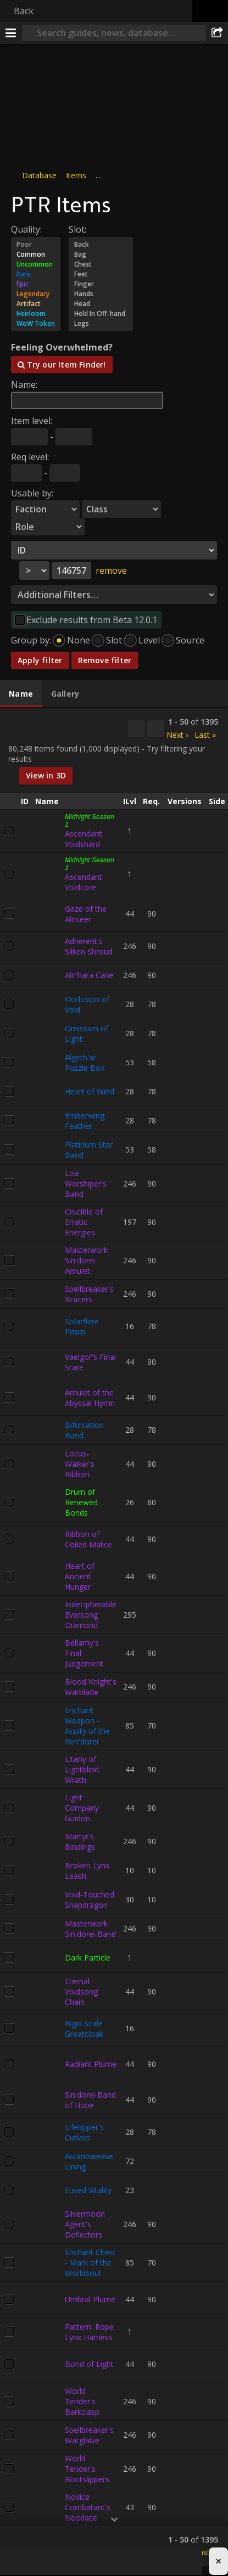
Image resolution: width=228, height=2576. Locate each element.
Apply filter (40, 660)
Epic (35, 284)
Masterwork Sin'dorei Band (90, 1928)
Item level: (31, 421)
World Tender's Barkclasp (82, 2401)
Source (190, 640)
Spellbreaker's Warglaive (89, 2435)
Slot (114, 640)
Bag (101, 254)
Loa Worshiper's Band (86, 1183)
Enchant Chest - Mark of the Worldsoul (90, 2262)
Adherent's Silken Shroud (89, 946)
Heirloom (35, 314)
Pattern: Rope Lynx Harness (89, 2331)
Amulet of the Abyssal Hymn (90, 1397)
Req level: (30, 457)
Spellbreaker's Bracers (89, 1294)
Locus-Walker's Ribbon (79, 1463)
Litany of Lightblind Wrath (82, 1769)
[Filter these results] (155, 728)
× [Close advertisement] (218, 2562)
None (78, 640)
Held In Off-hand (101, 314)
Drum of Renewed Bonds (81, 1502)
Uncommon (35, 264)
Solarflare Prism (82, 1326)
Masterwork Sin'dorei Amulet (86, 1260)
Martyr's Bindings (80, 1841)
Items (76, 175)
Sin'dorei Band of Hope (90, 2099)
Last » (205, 735)
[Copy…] (136, 728)
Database (39, 175)
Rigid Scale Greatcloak (84, 2028)
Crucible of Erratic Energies (84, 1222)
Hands (101, 294)
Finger (101, 284)
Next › (177, 735)
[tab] (21, 694)
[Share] (217, 33)
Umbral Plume (90, 2299)
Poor (35, 245)
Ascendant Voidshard (83, 838)
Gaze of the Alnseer (86, 913)
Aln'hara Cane (89, 975)
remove (111, 570)
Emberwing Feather (84, 1120)
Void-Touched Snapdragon (89, 1899)
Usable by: (32, 493)
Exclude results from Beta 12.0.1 (91, 620)
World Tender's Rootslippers (87, 2468)
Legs (101, 324)
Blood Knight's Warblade (90, 1686)
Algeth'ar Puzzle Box (84, 1062)
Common (35, 254)
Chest (101, 264)
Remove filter (105, 660)
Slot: (77, 229)
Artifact (35, 304)
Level (149, 640)
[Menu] (11, 33)
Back (24, 11)
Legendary (35, 294)
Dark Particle (87, 1957)
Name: (24, 385)
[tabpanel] (114, 1638)
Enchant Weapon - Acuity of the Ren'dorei (87, 1726)
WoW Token (35, 324)
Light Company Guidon (82, 1807)
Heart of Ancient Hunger (79, 1576)
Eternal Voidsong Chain (81, 1991)
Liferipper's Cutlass (84, 2132)
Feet (101, 274)
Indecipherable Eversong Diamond (90, 1614)
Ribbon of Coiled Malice (88, 1539)
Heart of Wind (89, 1091)
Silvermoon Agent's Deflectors (85, 2224)
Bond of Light (89, 2364)
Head (101, 304)
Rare (35, 274)
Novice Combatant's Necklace (87, 2507)
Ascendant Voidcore (83, 882)
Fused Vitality (88, 2190)
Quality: (26, 229)
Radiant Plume (90, 2064)
